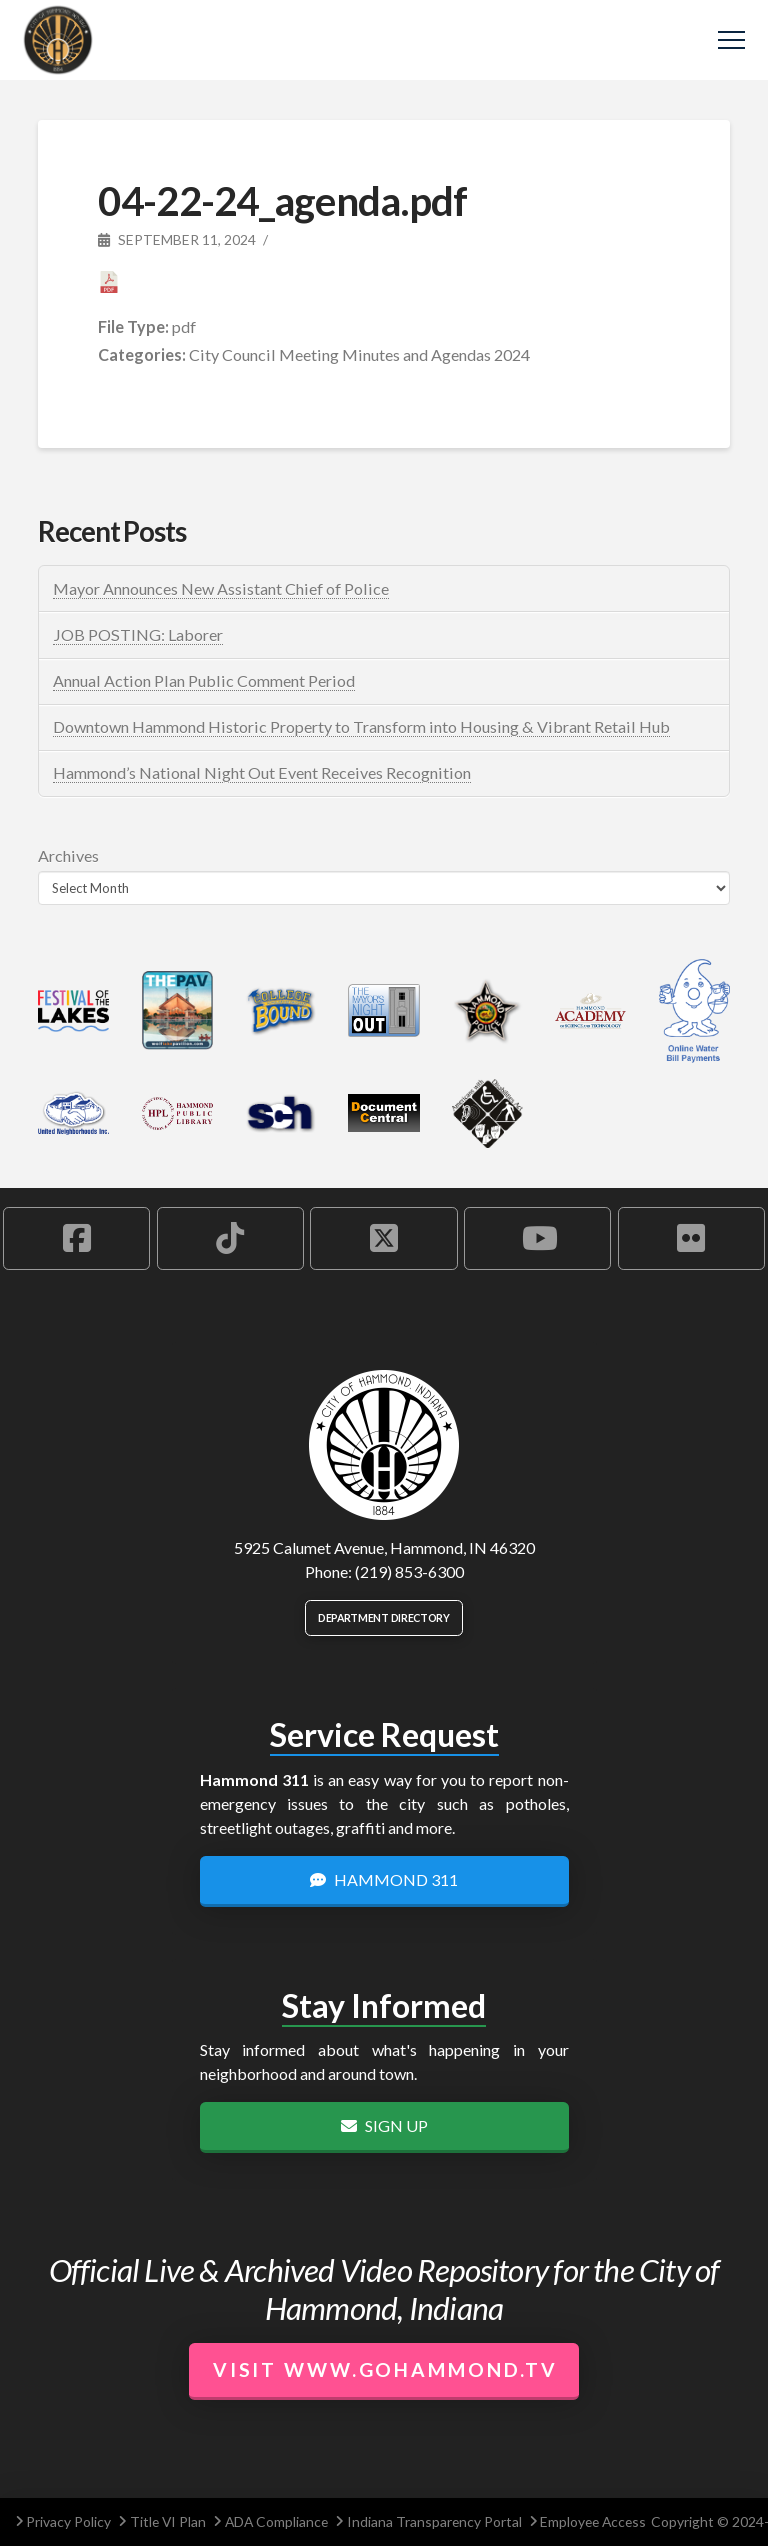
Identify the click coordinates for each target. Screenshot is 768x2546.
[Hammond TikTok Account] (230, 1238)
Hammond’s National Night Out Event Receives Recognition (262, 772)
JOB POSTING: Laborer (138, 634)
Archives (68, 855)
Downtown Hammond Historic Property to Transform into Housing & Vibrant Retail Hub (361, 726)
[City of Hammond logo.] (384, 1445)
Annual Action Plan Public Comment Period (204, 680)
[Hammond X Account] (383, 1238)
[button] (731, 40)
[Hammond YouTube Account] (537, 1238)
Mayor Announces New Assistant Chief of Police (221, 588)
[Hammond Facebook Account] (76, 1238)
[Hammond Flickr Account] (691, 1238)
